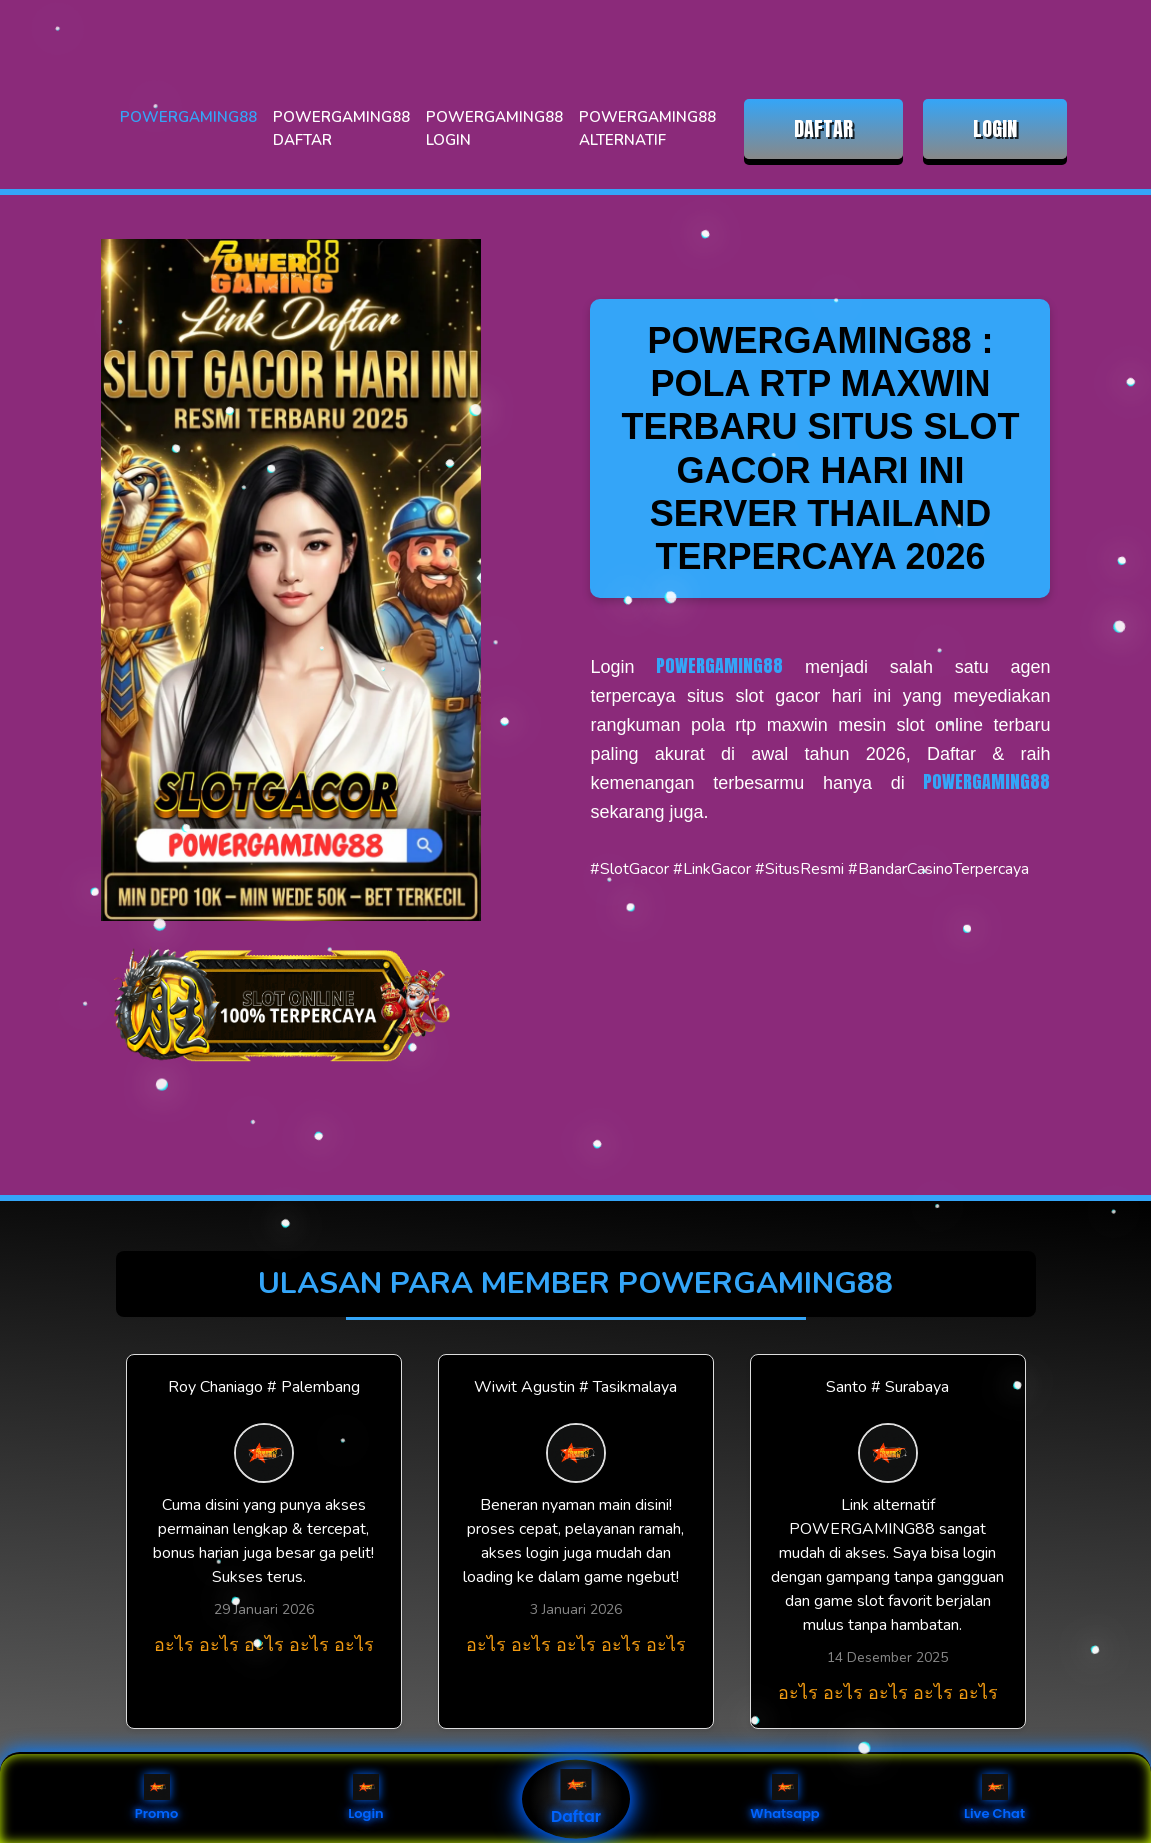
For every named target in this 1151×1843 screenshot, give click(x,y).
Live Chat (994, 1798)
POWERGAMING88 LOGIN (494, 128)
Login (365, 1798)
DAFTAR (823, 128)
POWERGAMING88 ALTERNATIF (647, 128)
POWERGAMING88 (188, 117)
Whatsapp (784, 1798)
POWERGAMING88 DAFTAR (341, 128)
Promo (156, 1798)
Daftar (575, 1798)
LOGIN (995, 128)
